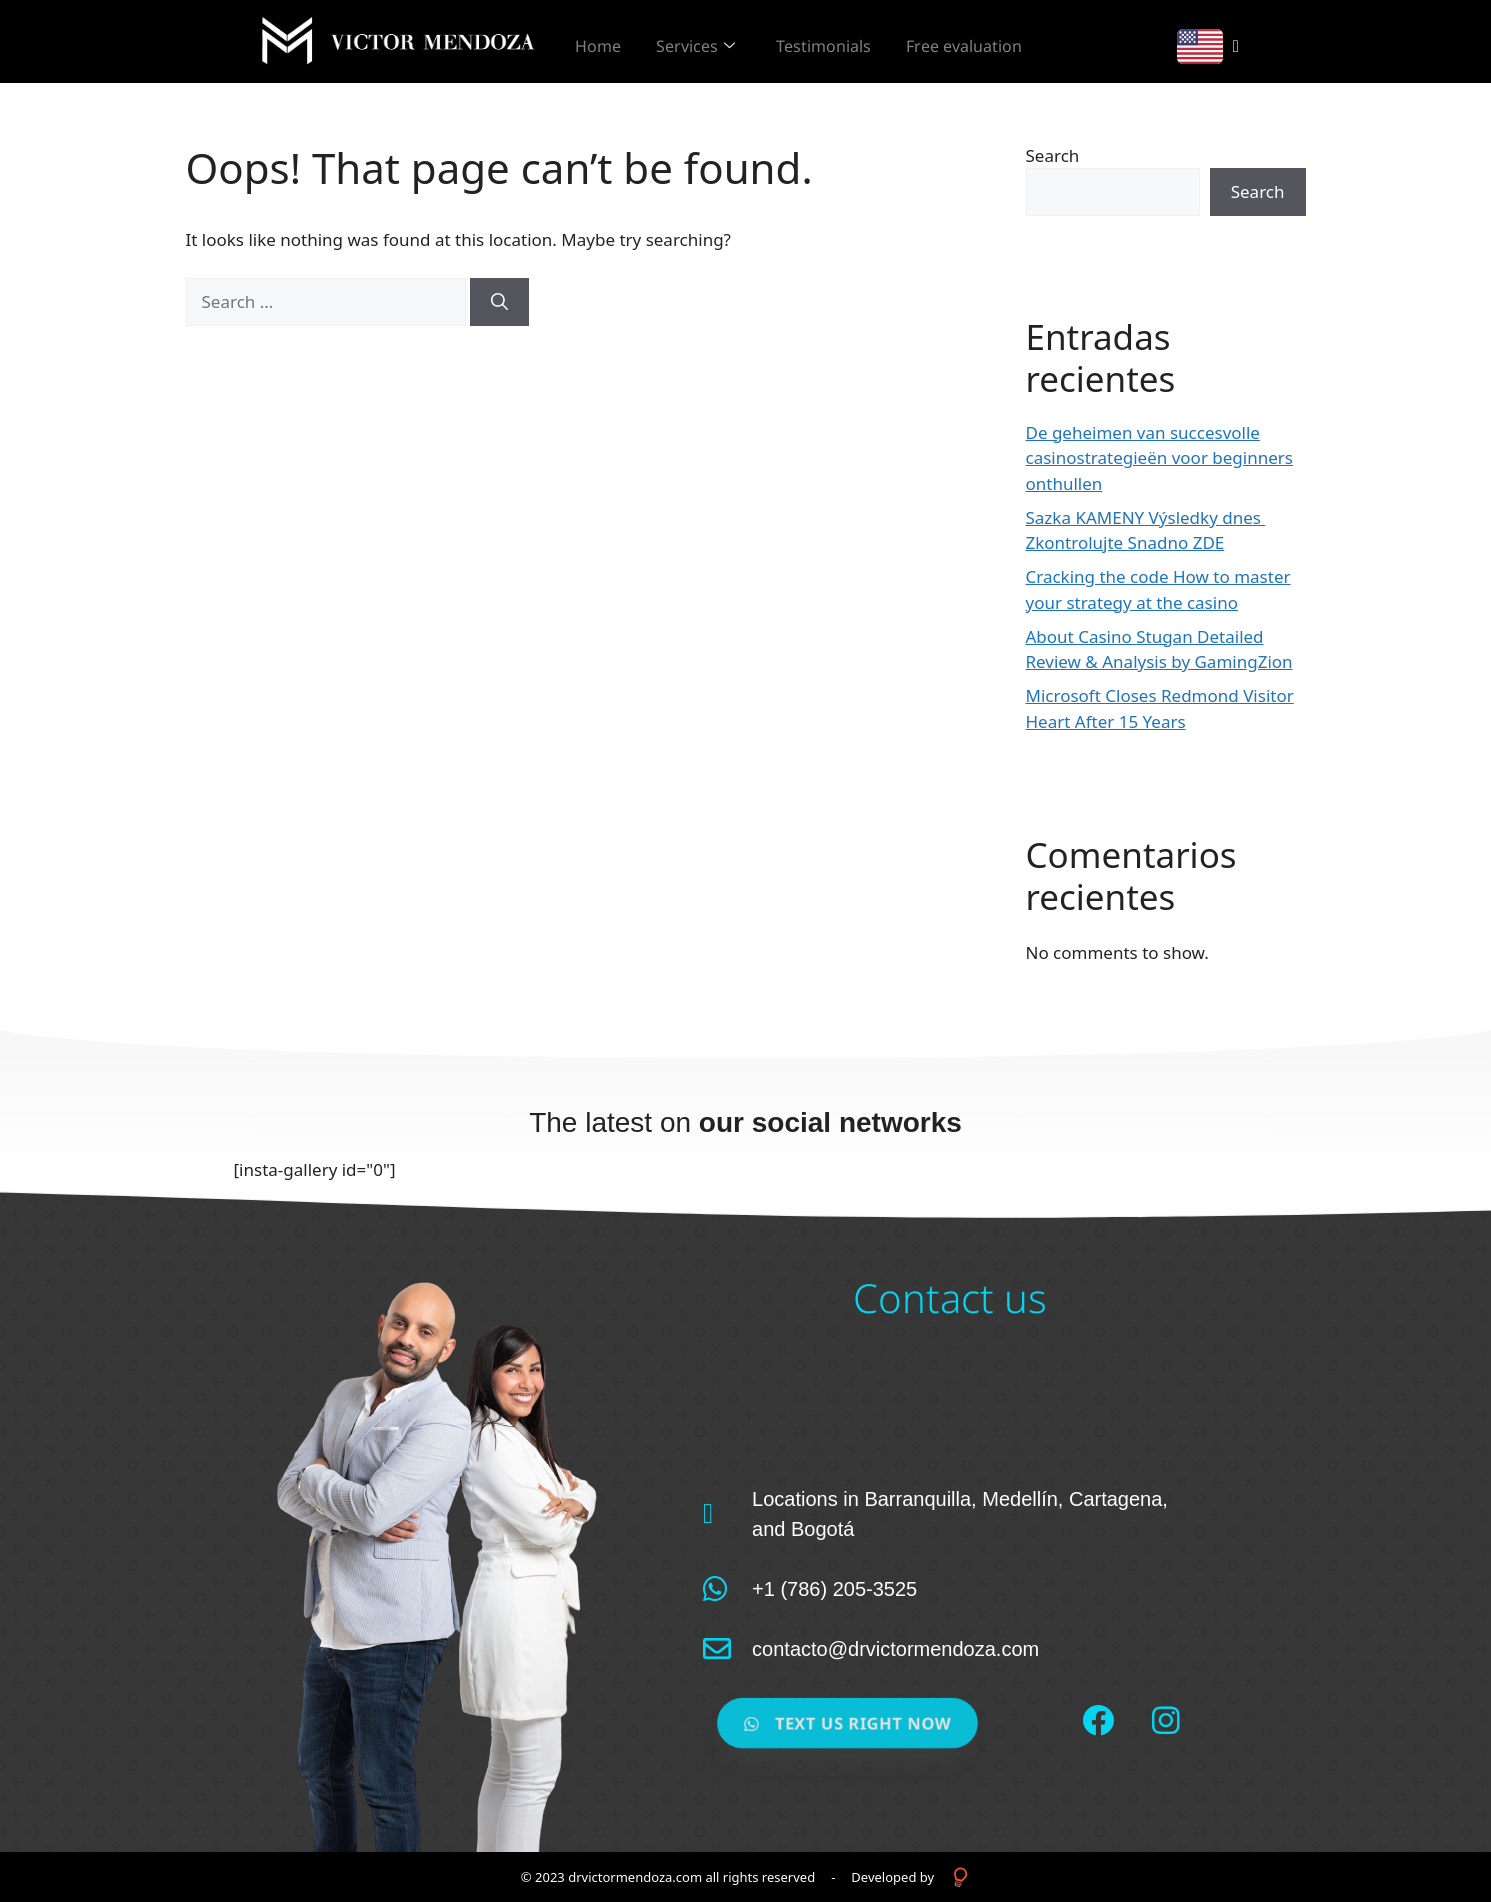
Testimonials (853, 42)
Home (608, 42)
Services (715, 42)
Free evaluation (1004, 42)
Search (1053, 155)
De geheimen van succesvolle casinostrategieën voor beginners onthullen (1159, 458)
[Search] (499, 302)
